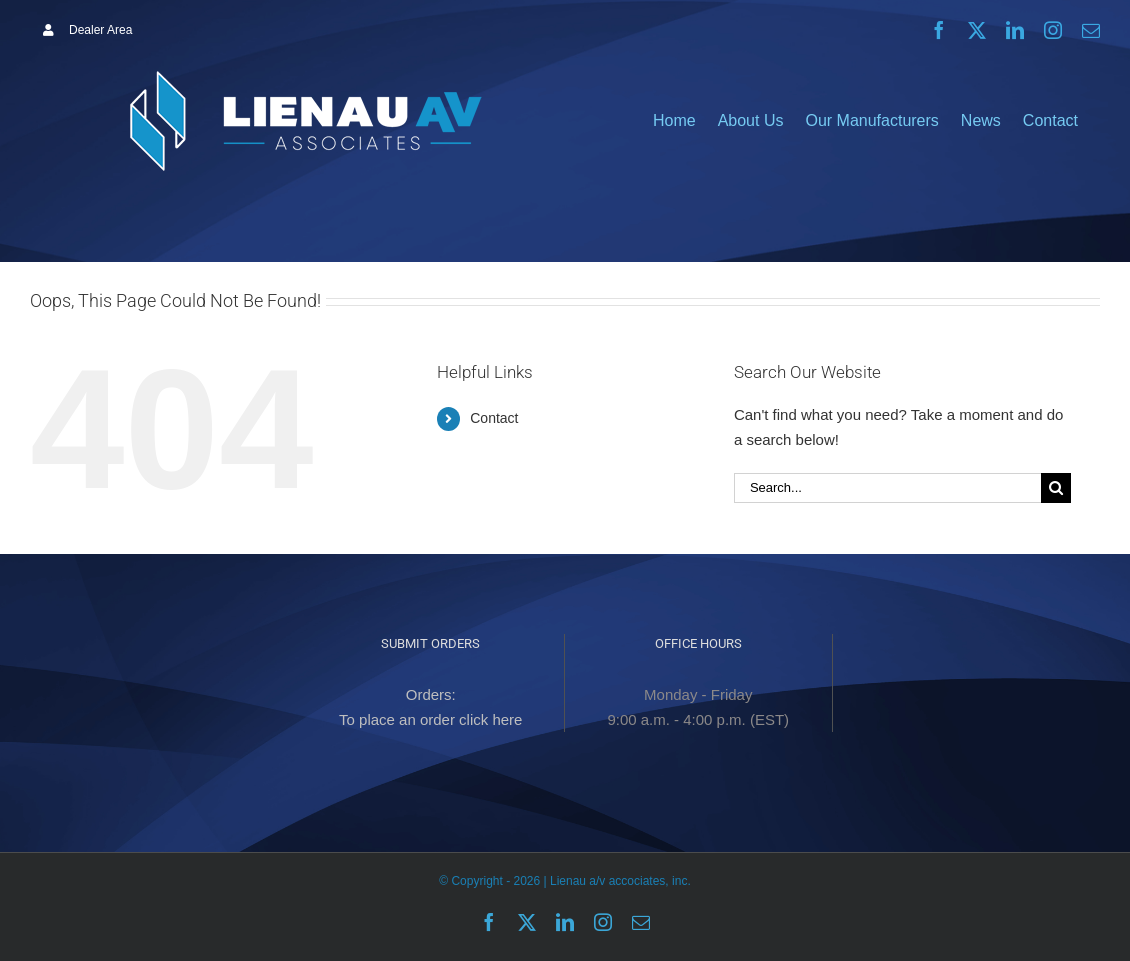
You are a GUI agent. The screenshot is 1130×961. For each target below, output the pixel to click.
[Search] (1056, 488)
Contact (494, 418)
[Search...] (887, 488)
